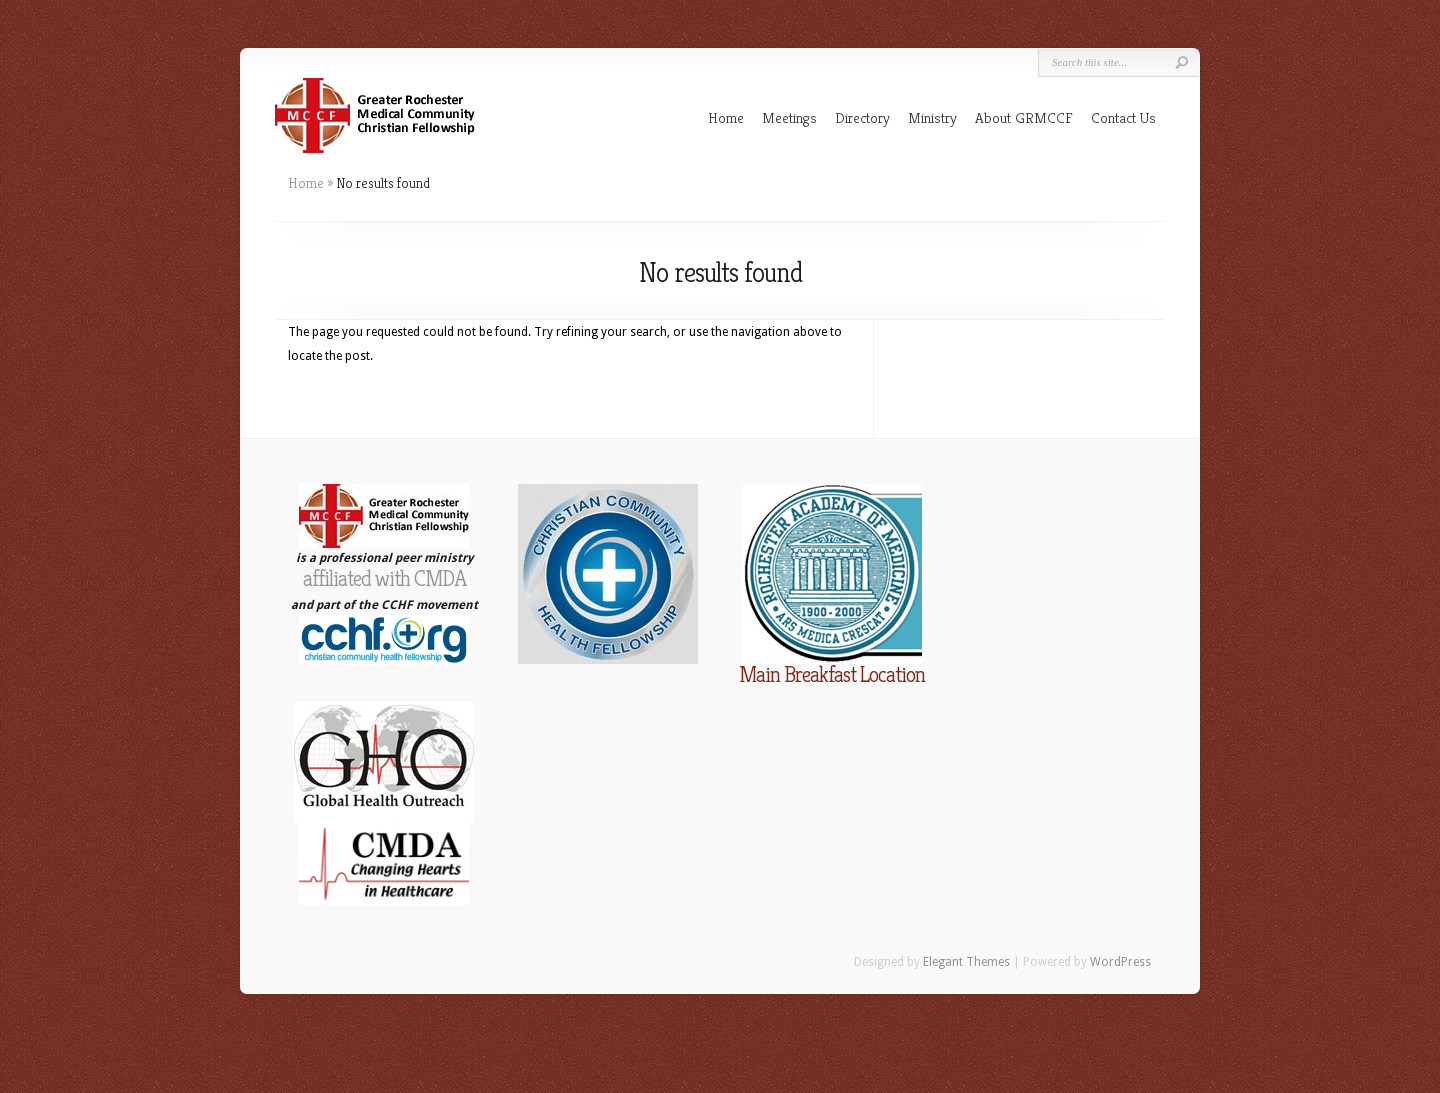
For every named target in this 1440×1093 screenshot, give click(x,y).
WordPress (1120, 962)
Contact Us (1123, 117)
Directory (862, 117)
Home (726, 117)
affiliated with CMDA (384, 578)
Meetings (789, 117)
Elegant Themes (966, 962)
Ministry (932, 117)
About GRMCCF (1024, 117)
